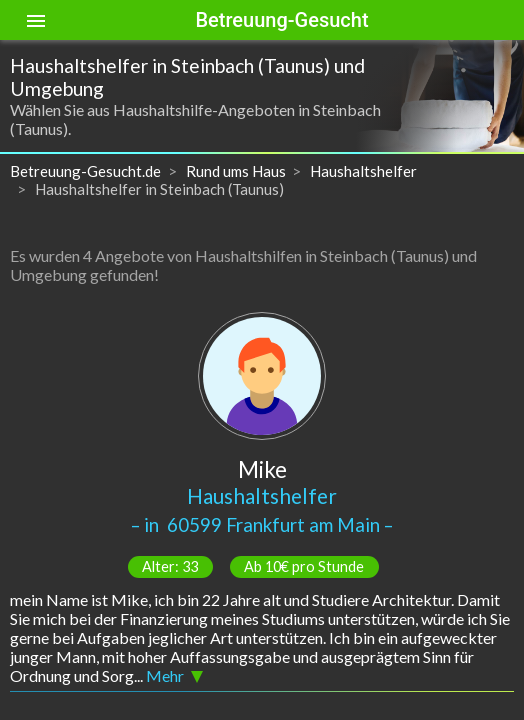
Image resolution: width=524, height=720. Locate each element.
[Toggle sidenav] (36, 20)
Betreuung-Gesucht (281, 20)
